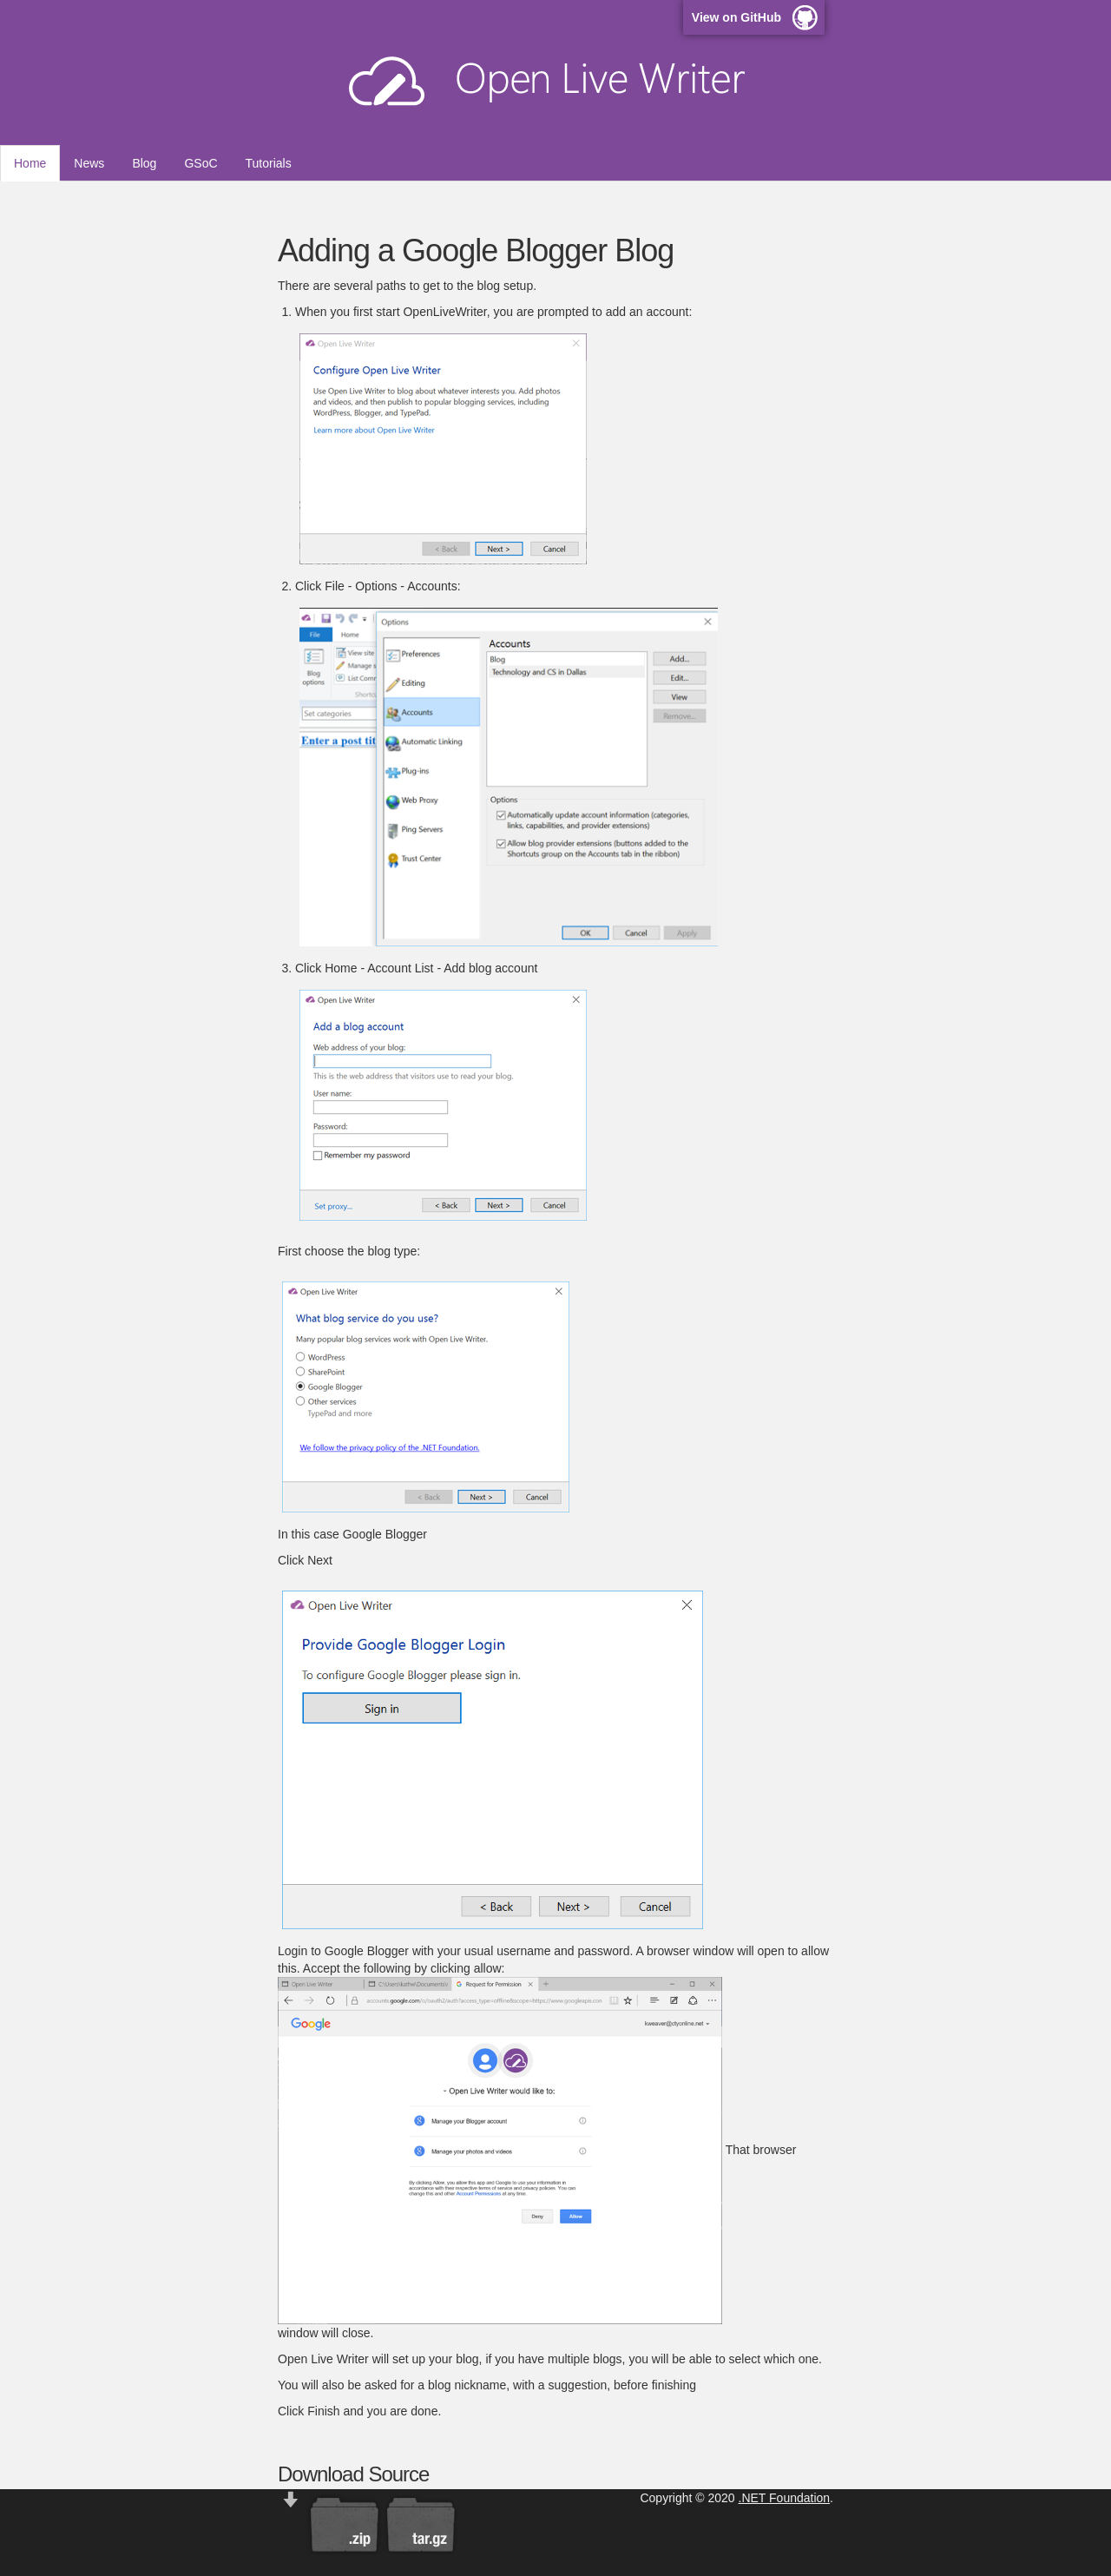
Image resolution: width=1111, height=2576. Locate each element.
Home (30, 163)
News (89, 163)
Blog (144, 163)
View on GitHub (736, 17)
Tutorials (269, 163)
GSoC (200, 163)
